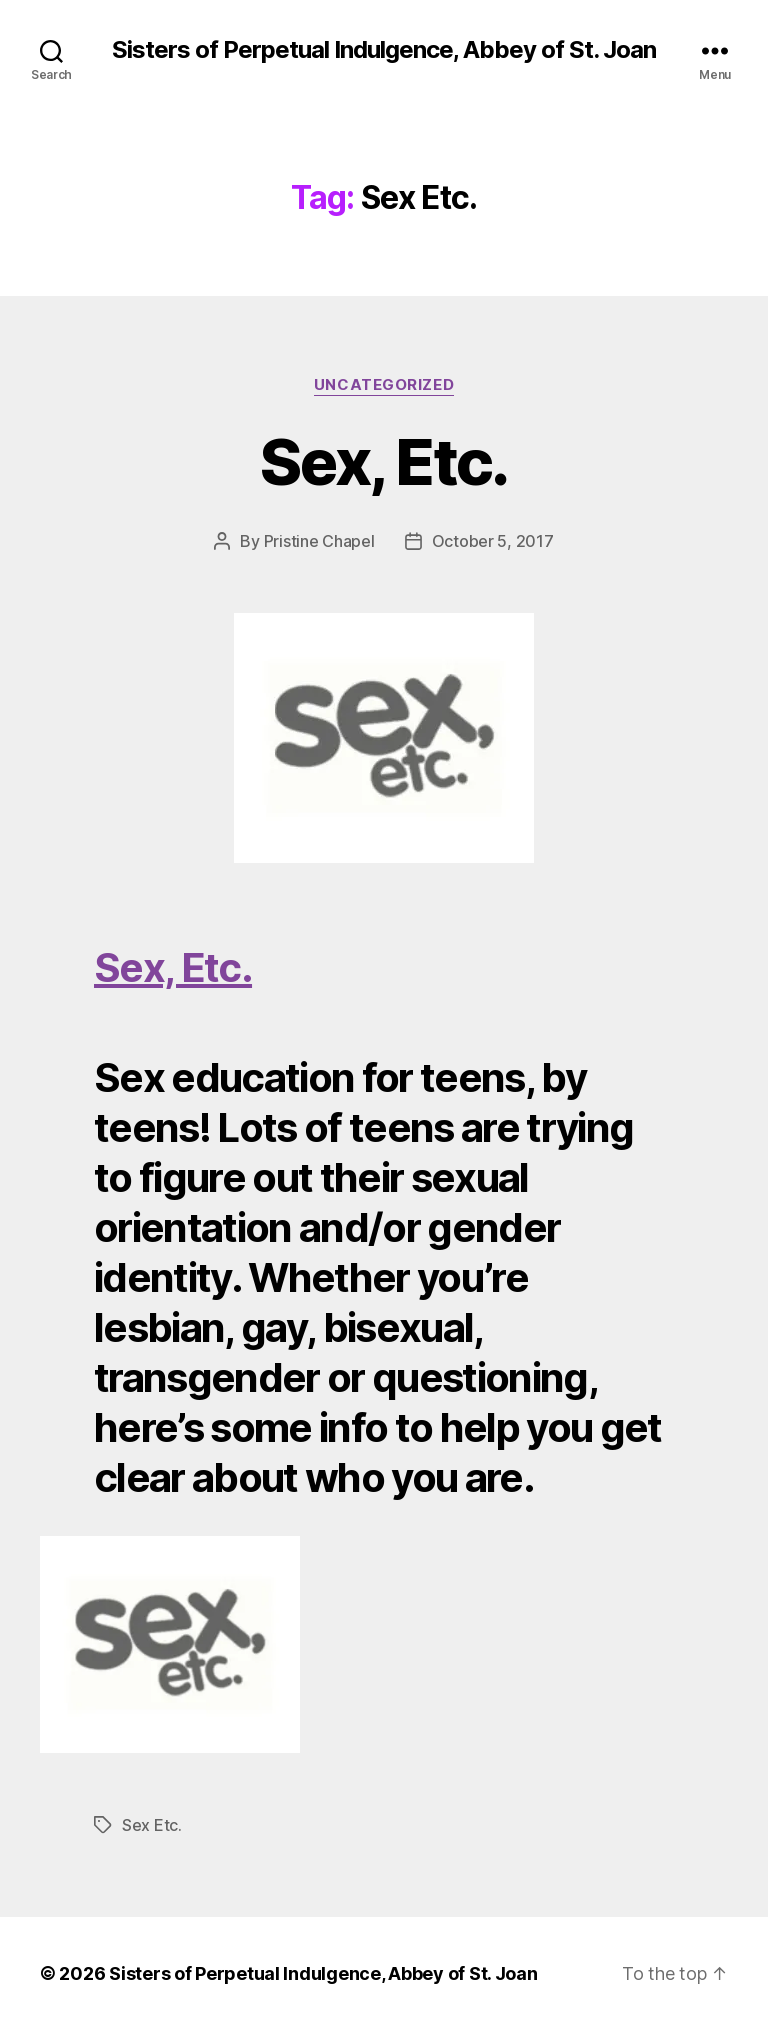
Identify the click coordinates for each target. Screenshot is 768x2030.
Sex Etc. (152, 1825)
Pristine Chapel (319, 541)
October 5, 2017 (493, 541)
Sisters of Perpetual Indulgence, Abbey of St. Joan (384, 50)
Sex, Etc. (383, 461)
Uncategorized (384, 385)
